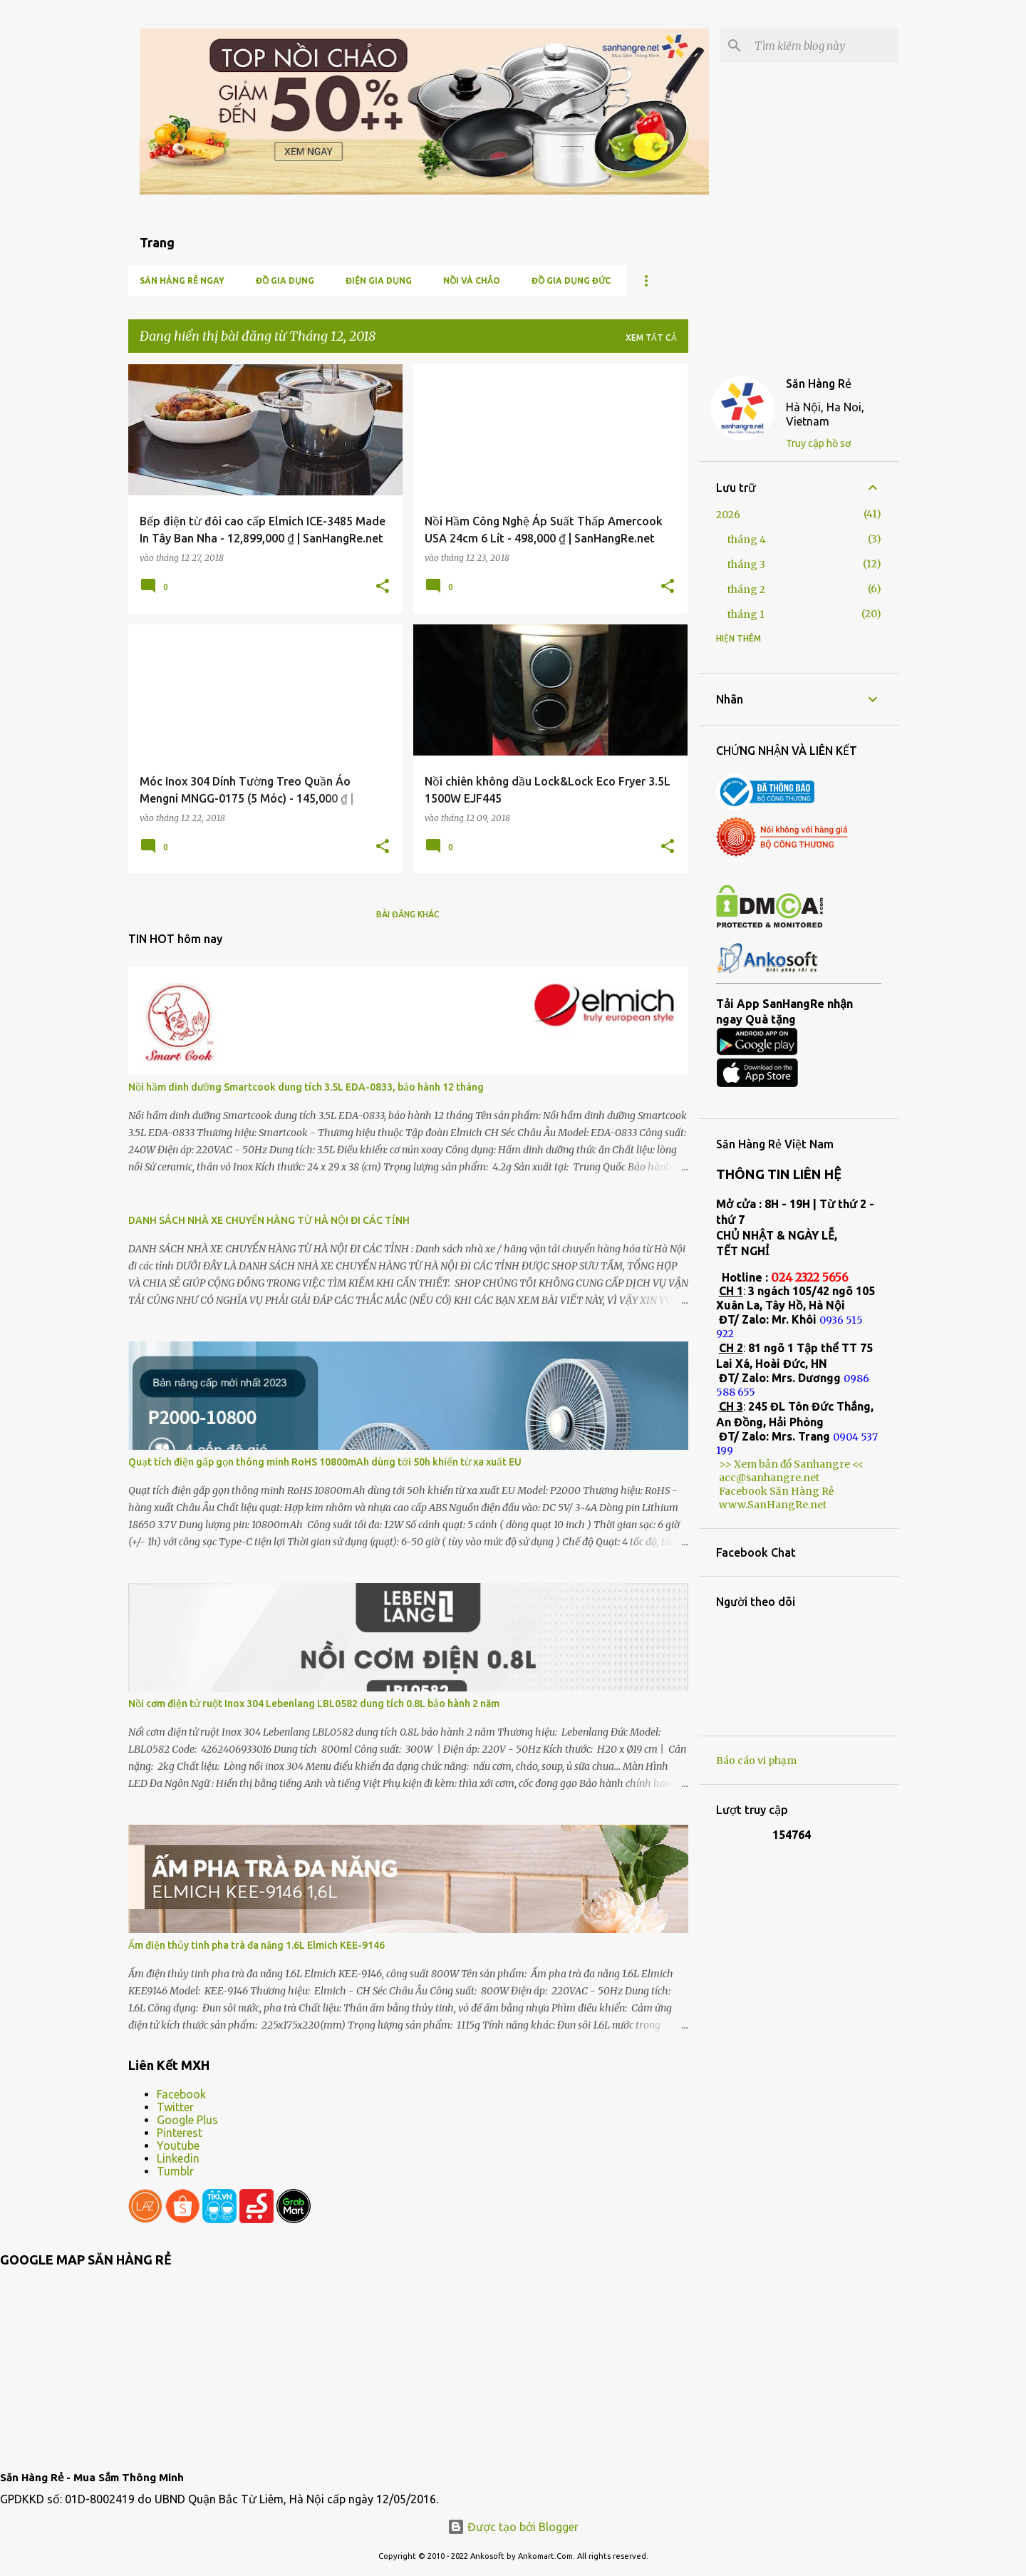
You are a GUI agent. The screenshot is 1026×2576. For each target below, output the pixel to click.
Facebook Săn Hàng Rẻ (776, 1491)
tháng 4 (746, 539)
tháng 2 (746, 589)
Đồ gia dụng (285, 280)
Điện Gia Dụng (379, 280)
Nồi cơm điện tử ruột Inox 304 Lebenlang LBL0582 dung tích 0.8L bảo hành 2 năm (313, 1703)
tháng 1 (746, 614)
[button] (382, 587)
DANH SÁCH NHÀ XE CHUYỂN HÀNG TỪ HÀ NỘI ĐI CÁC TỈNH (269, 1220)
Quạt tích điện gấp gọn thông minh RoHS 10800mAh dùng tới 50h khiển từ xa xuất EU (325, 1462)
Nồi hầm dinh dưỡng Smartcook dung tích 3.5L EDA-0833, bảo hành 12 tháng (306, 1087)
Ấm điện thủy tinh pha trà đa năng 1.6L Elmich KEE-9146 (256, 1945)
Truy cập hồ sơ (818, 443)
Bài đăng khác (408, 914)
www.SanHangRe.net (772, 1504)
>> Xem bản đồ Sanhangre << (791, 1464)
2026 (728, 514)
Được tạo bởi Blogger (513, 2526)
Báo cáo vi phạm (756, 1760)
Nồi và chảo (471, 280)
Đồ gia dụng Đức (571, 280)
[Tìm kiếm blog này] (823, 46)
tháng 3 (746, 564)
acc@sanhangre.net (769, 1477)
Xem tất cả (651, 337)
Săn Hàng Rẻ (818, 383)
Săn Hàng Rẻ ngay (182, 280)
